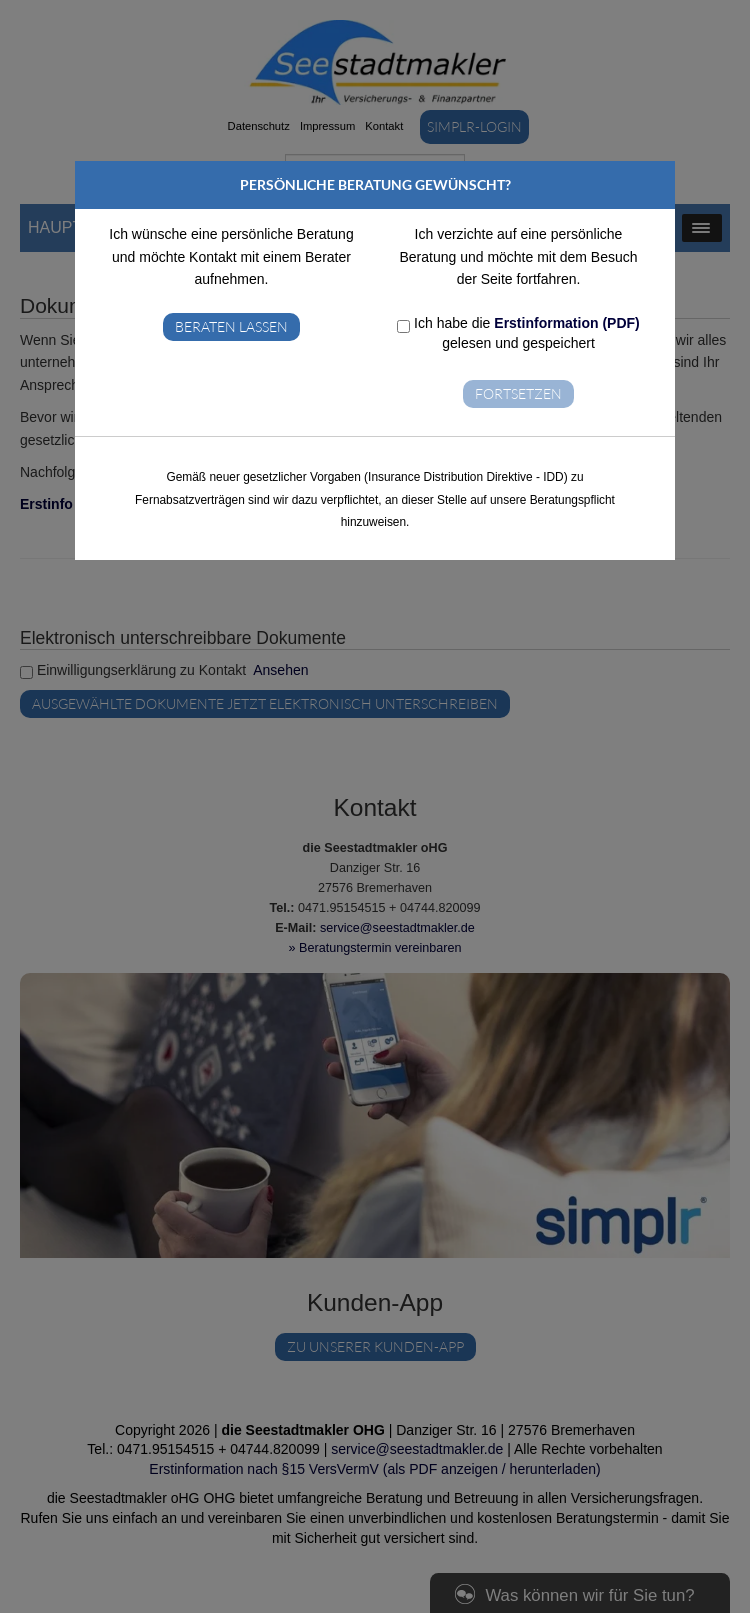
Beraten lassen (231, 326)
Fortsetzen (518, 393)
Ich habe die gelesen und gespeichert (518, 333)
